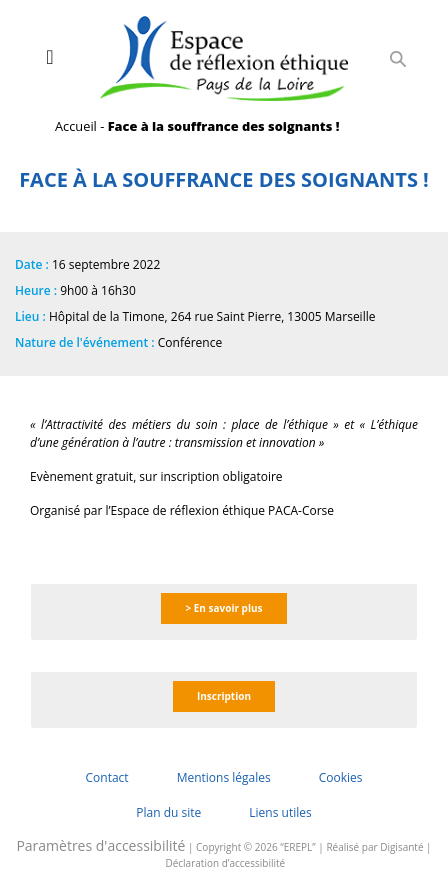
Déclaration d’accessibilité (225, 863)
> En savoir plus (223, 608)
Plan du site (168, 812)
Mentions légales (224, 777)
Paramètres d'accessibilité (100, 845)
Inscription (224, 696)
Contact (107, 777)
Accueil (76, 126)
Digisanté (401, 847)
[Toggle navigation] (49, 57)
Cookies (341, 777)
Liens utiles (280, 812)
